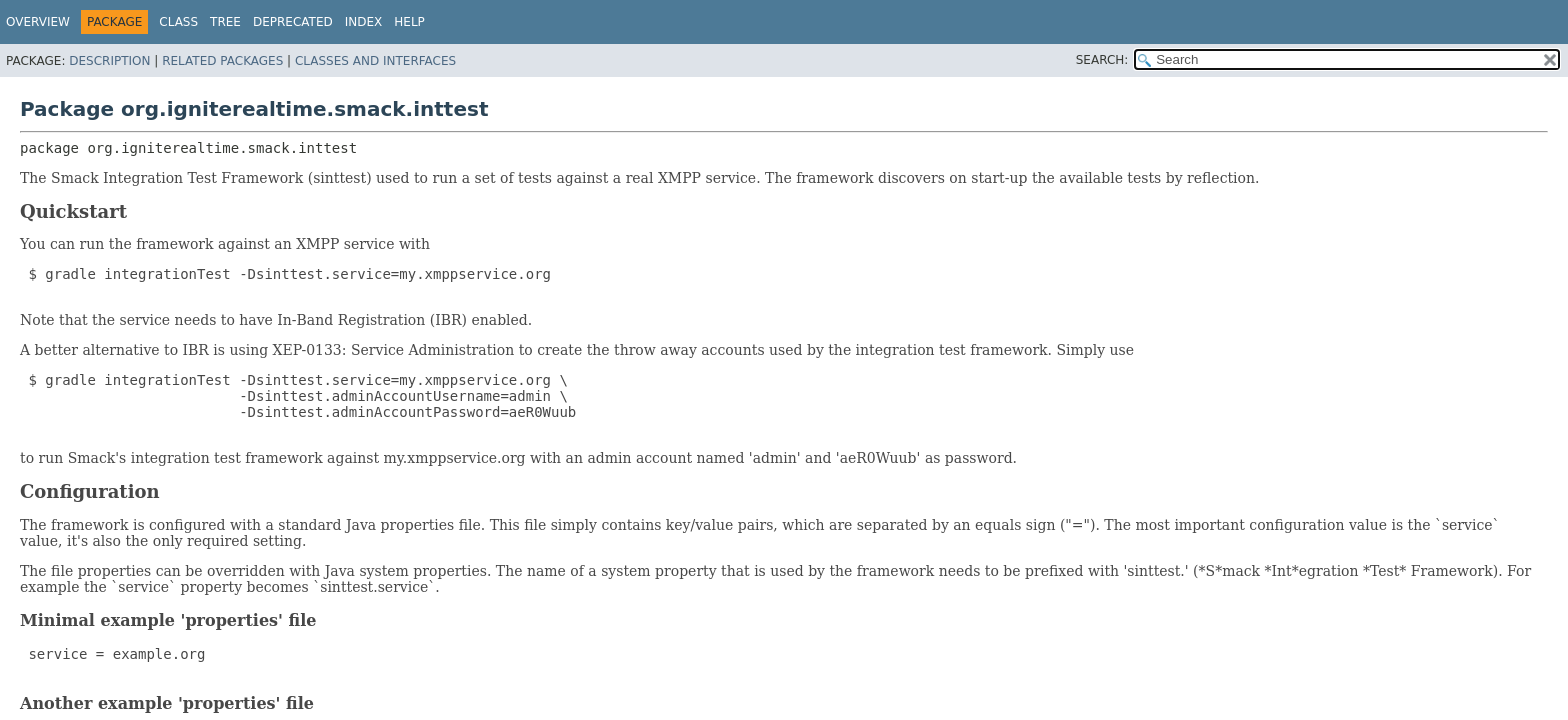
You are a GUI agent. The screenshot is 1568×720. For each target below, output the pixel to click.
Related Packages (222, 61)
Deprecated (293, 22)
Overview (38, 22)
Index (364, 22)
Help (409, 22)
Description (109, 61)
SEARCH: (1102, 60)
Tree (225, 22)
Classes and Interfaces (375, 61)
